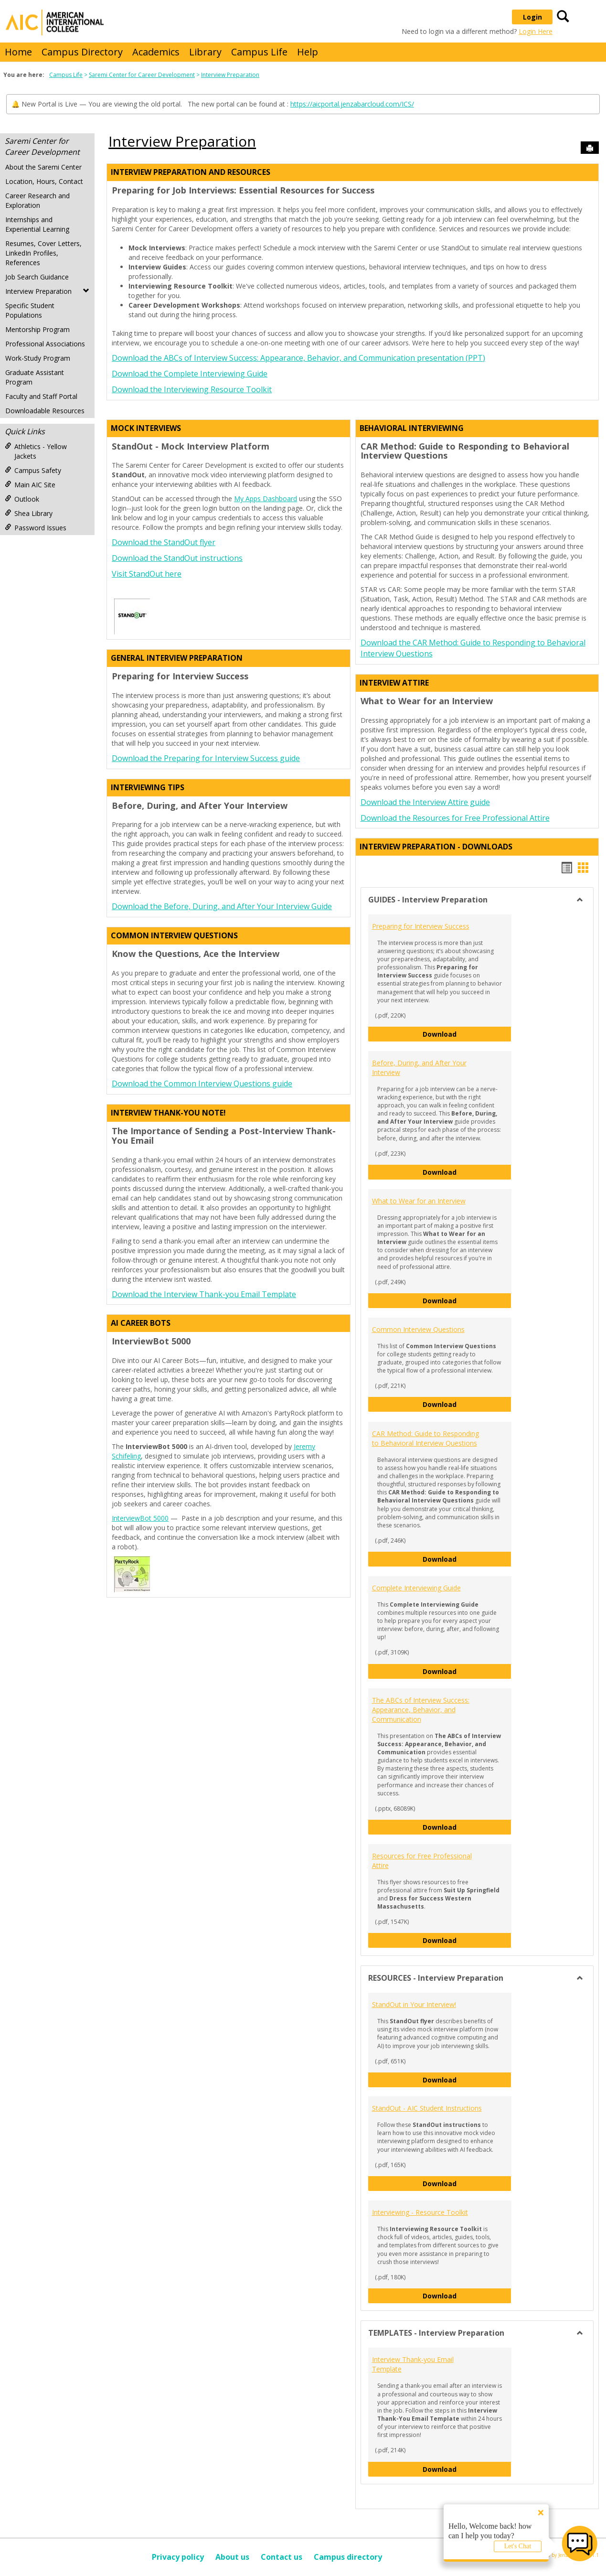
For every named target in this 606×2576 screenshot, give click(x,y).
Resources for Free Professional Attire (422, 1860)
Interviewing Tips (147, 787)
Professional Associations (45, 343)
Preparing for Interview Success (420, 926)
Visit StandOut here (146, 574)
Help (307, 51)
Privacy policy (178, 2557)
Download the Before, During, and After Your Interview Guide (222, 906)
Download (467, 1034)
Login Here (536, 31)
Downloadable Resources (45, 410)
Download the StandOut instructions (177, 558)
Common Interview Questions (174, 935)
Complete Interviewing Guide (416, 1587)
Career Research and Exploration (37, 200)
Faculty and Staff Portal (41, 396)
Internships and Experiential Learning (37, 224)
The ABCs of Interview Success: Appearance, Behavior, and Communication (420, 1710)
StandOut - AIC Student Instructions (427, 2108)
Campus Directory (82, 51)
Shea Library (29, 513)
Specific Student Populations (29, 310)
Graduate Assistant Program (34, 377)
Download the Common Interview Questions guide (202, 1083)
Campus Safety (33, 470)
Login (532, 16)
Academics (156, 51)
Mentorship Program (37, 329)
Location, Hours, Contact (44, 181)
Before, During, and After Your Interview (419, 1067)
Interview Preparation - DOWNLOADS (436, 846)
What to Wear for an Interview (419, 1200)
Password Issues (35, 527)
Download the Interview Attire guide (425, 802)
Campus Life (259, 51)
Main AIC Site (30, 484)
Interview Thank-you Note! (168, 1112)
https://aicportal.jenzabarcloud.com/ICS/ (352, 103)
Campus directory (348, 2557)
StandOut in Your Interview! (414, 2004)
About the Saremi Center (43, 167)
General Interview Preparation (177, 658)
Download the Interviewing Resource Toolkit (192, 389)
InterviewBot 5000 (140, 1518)
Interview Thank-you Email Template (413, 2364)
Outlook (22, 499)
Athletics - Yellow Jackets (36, 451)
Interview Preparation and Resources (190, 172)
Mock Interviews (146, 428)
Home (18, 51)
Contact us (281, 2557)
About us (232, 2557)
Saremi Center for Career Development (142, 75)
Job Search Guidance (37, 276)
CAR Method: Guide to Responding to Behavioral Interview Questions (425, 1438)
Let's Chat (518, 2546)
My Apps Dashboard (265, 498)
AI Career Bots (140, 1323)
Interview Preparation (230, 75)
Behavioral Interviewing (412, 428)
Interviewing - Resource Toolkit (420, 2212)
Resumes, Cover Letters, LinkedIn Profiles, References (43, 253)
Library (205, 51)
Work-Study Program (37, 358)
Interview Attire (394, 682)
